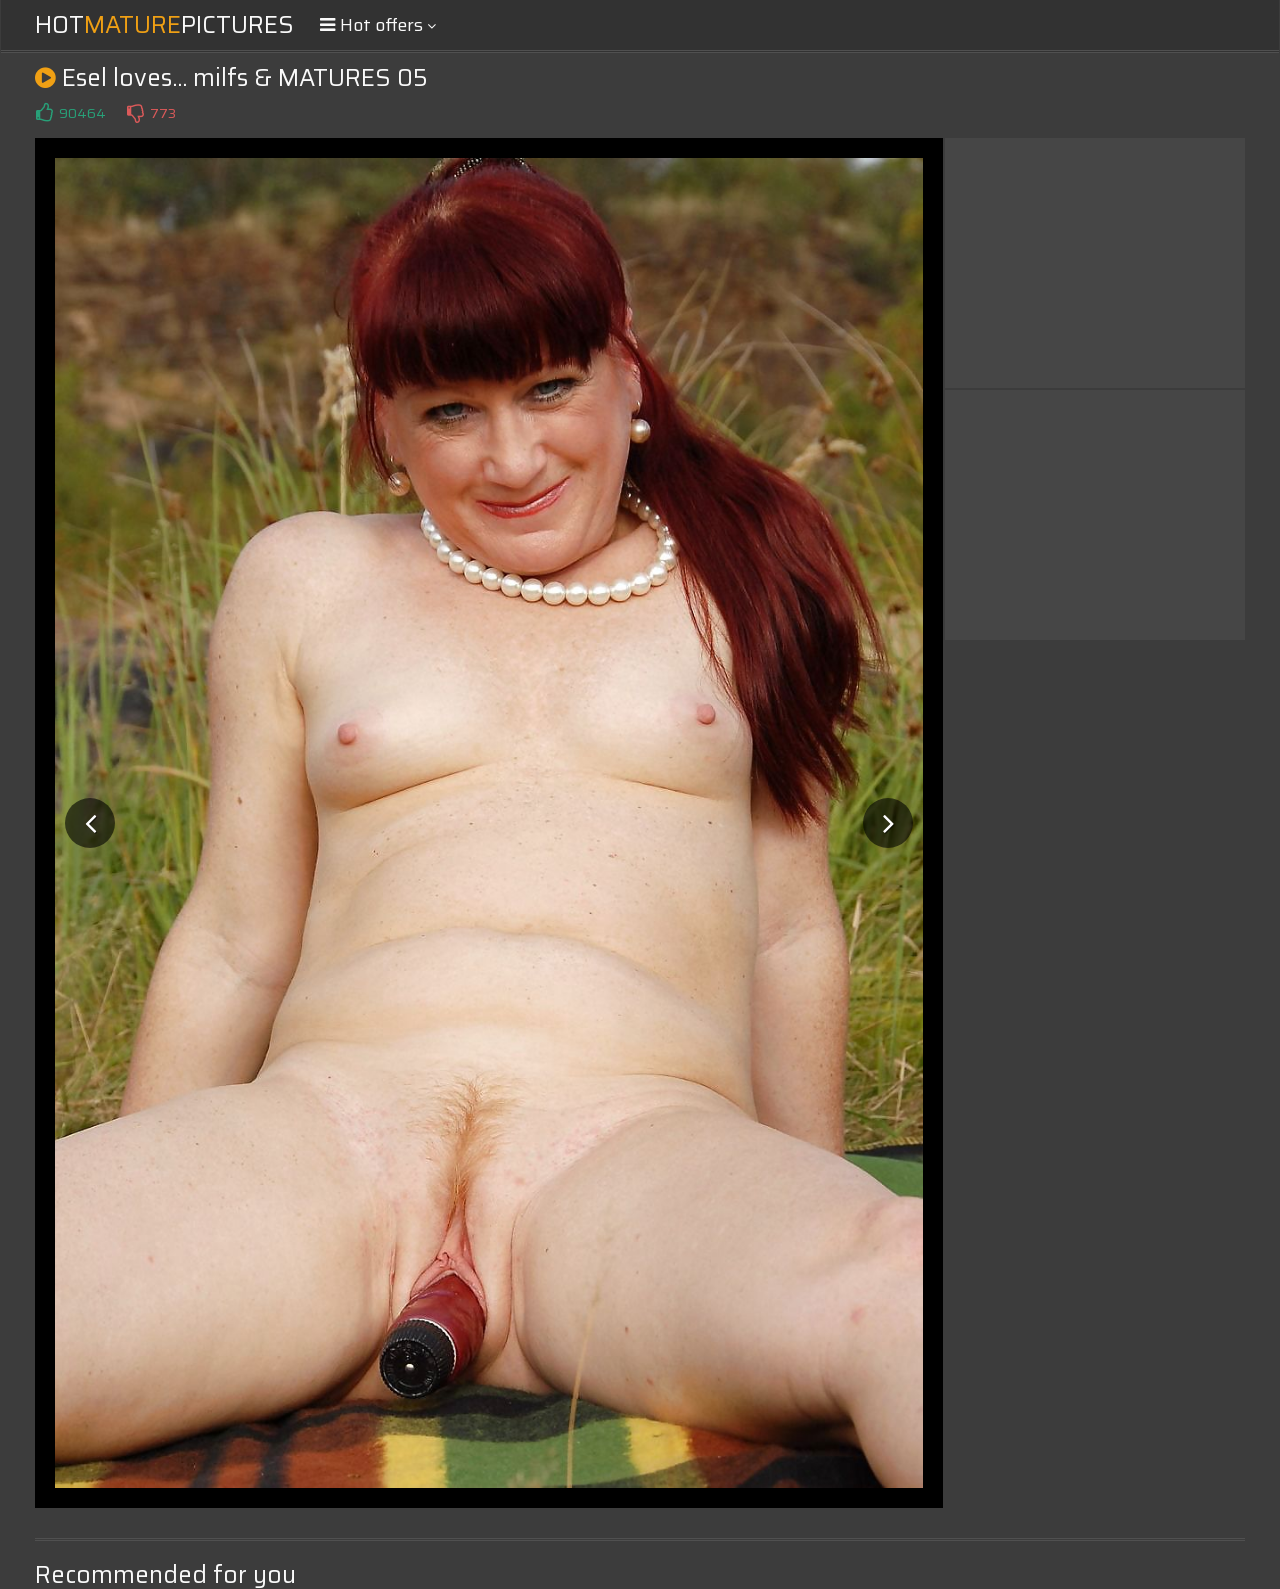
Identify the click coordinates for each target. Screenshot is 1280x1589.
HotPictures (164, 25)
